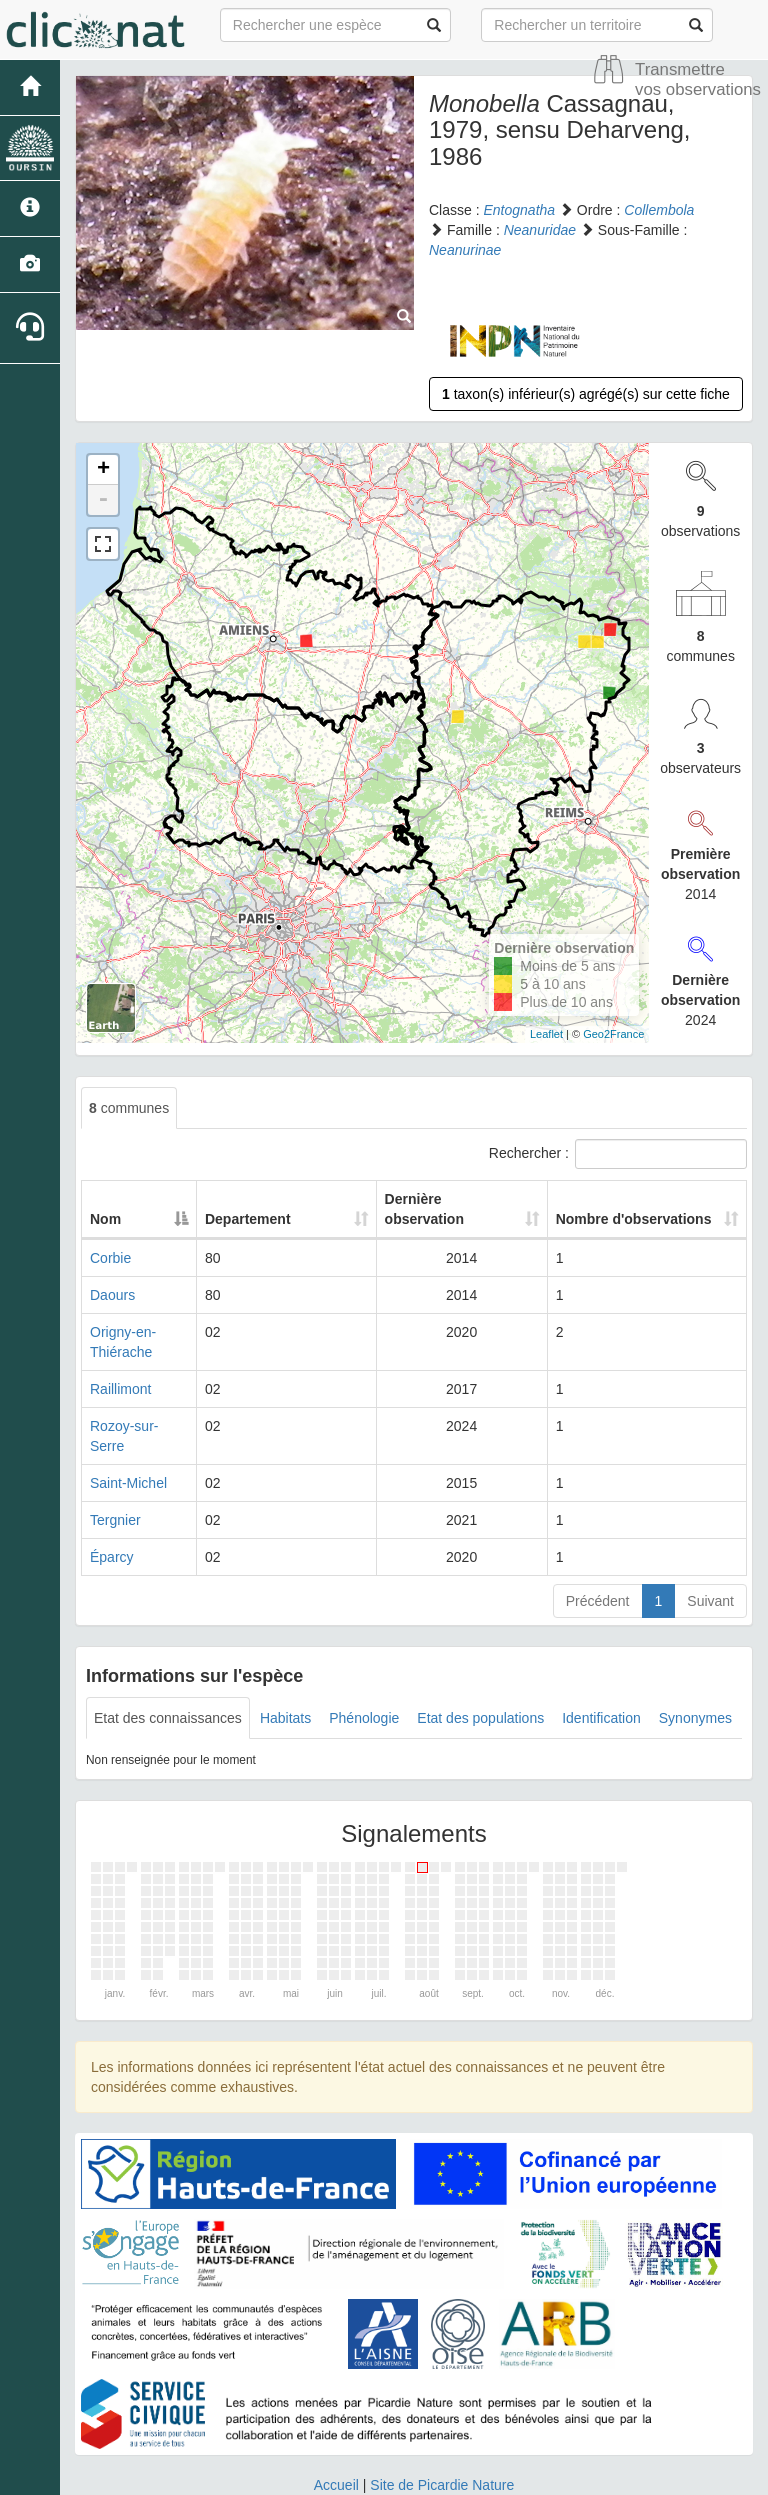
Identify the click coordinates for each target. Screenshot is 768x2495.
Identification (601, 1658)
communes (129, 1108)
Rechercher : (618, 1154)
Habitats (285, 1658)
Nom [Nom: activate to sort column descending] (105, 1199)
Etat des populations (480, 1658)
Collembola (659, 210)
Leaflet (546, 1034)
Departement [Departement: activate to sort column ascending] (282, 1199)
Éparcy (112, 1497)
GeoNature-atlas (339, 2475)
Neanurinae (465, 250)
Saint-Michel (128, 1423)
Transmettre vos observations (698, 79)
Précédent (598, 1541)
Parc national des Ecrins (581, 2475)
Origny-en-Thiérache (154, 1312)
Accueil (336, 2425)
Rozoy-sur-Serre (141, 1386)
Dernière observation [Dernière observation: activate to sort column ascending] (440, 1199)
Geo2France (613, 1034)
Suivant (710, 1541)
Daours (112, 1275)
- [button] (103, 500)
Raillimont (120, 1349)
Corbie (110, 1238)
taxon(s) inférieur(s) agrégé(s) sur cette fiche (586, 394)
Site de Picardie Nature (442, 2425)
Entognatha (519, 210)
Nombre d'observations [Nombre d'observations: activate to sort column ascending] (632, 1199)
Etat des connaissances (168, 1658)
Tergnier (115, 1460)
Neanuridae (540, 230)
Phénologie (364, 1658)
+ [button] (103, 470)
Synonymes (695, 1658)
